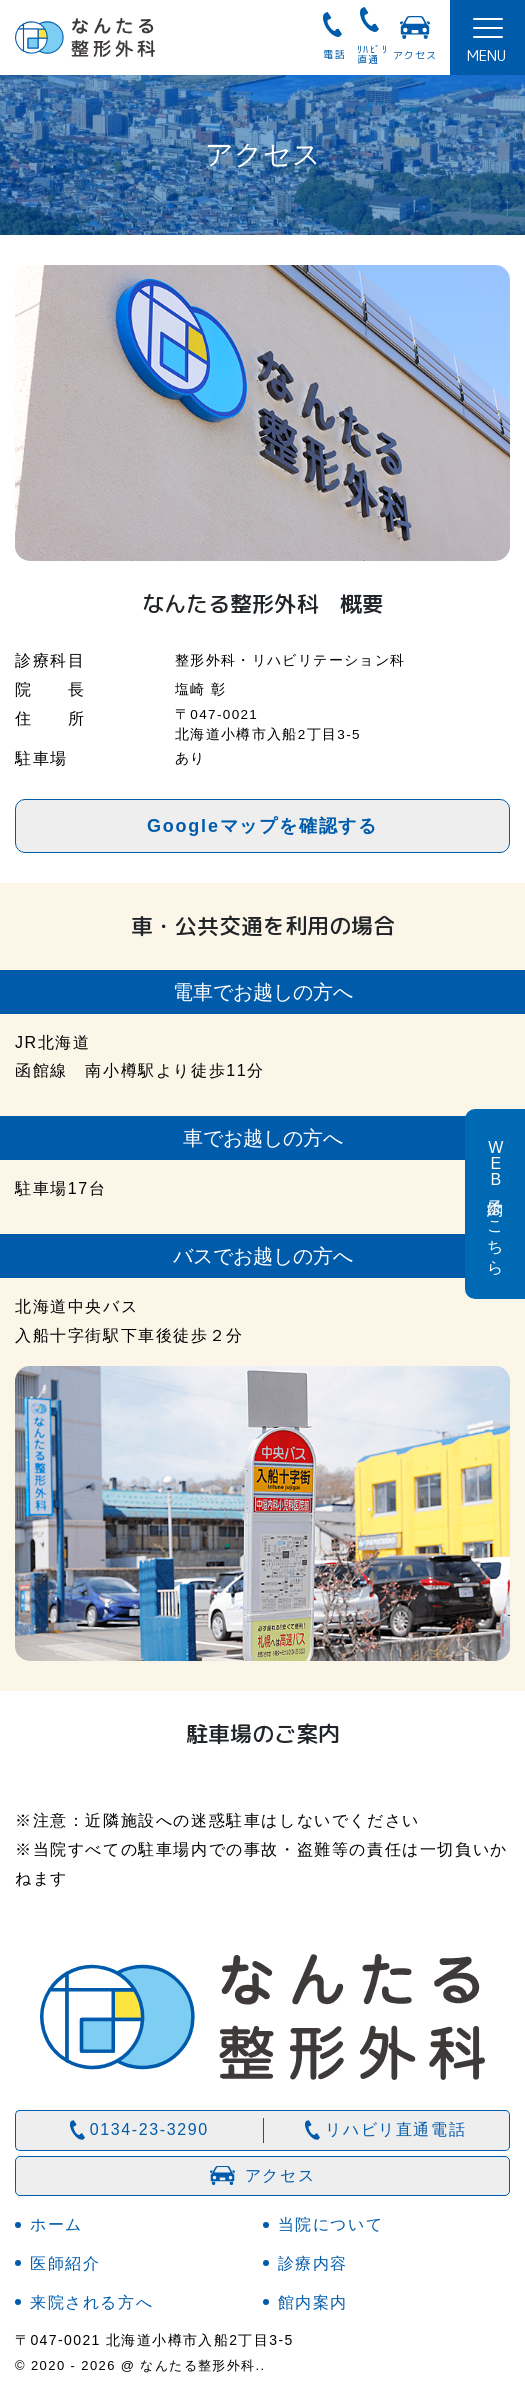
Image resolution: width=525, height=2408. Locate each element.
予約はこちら (495, 1204)
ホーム (56, 2224)
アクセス (415, 55)
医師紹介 (65, 2263)
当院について (331, 2224)
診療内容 (313, 2263)
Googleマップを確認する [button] (262, 826)
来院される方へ (91, 2302)
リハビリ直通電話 (395, 2129)
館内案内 (313, 2302)
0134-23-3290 (149, 2129)
